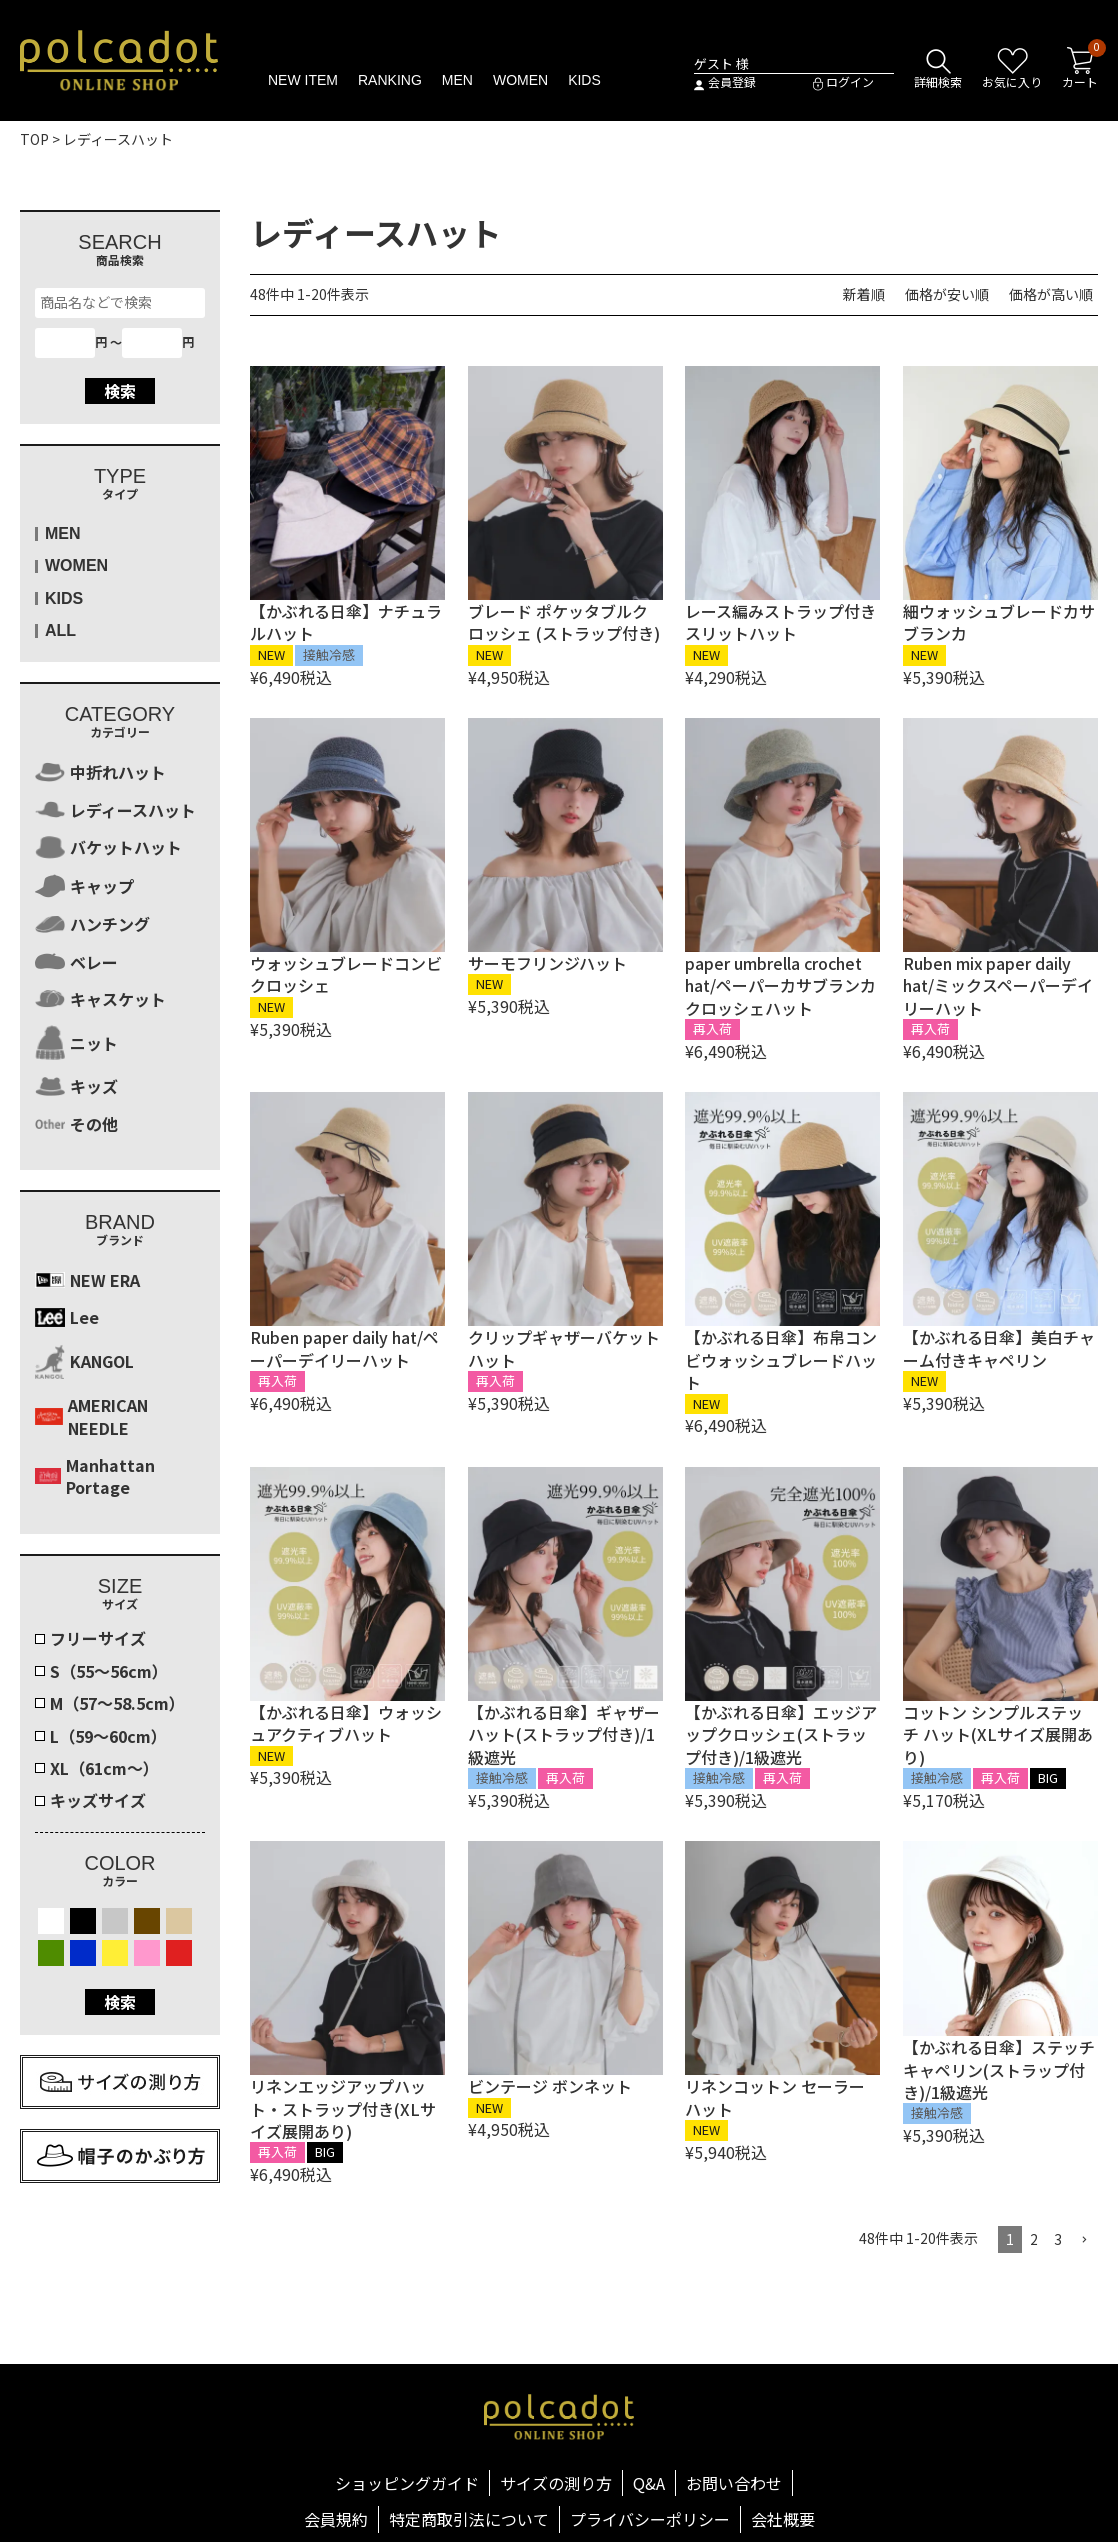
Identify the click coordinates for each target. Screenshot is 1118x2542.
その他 (76, 1124)
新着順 (864, 294)
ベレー (76, 962)
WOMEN (520, 80)
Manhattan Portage (95, 1476)
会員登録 (725, 82)
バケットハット (108, 847)
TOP (34, 139)
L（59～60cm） (108, 1736)
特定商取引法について (469, 2519)
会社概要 (783, 2519)
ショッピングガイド (407, 2483)
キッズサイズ (98, 1800)
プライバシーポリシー (650, 2519)
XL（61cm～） (104, 1768)
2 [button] (1034, 2239)
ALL (60, 630)
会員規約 (336, 2519)
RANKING (390, 80)
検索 (120, 391)
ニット (76, 1042)
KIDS (584, 80)
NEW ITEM (303, 80)
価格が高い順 (1051, 294)
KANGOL (84, 1362)
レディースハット (115, 810)
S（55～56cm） (109, 1671)
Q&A (649, 2483)
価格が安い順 (947, 294)
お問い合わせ (734, 2483)
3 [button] (1058, 2239)
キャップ (84, 886)
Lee (67, 1317)
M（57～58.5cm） (117, 1703)
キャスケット (100, 999)
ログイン (843, 82)
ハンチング (92, 924)
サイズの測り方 (556, 2483)
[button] (1084, 2240)
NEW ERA (87, 1280)
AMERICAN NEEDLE (91, 1416)
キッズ (76, 1086)
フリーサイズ (98, 1638)
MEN (457, 80)
